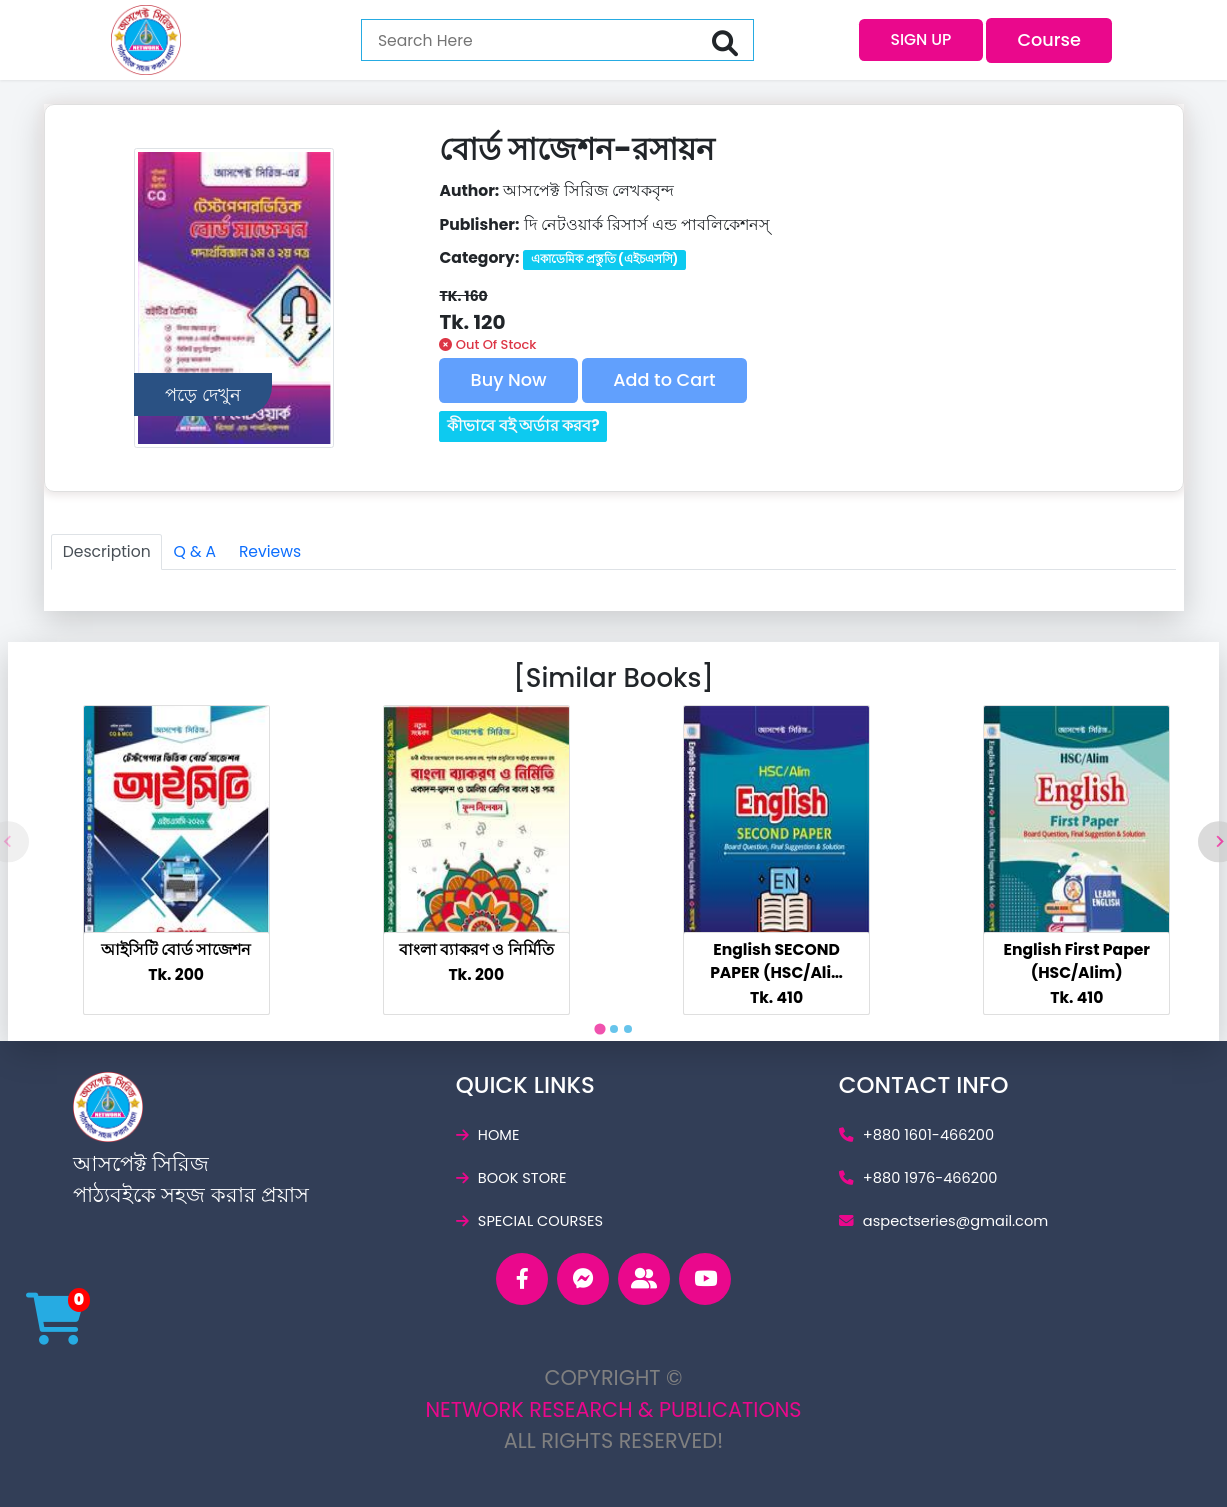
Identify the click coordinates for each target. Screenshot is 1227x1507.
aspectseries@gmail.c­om (943, 1221)
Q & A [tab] (194, 551)
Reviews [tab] (270, 551)
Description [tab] (107, 551)
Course (1049, 39)
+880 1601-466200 (916, 1135)
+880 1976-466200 (918, 1178)
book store (511, 1178)
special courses (529, 1221)
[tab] (599, 1028)
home (488, 1135)
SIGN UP (920, 39)
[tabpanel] (176, 860)
